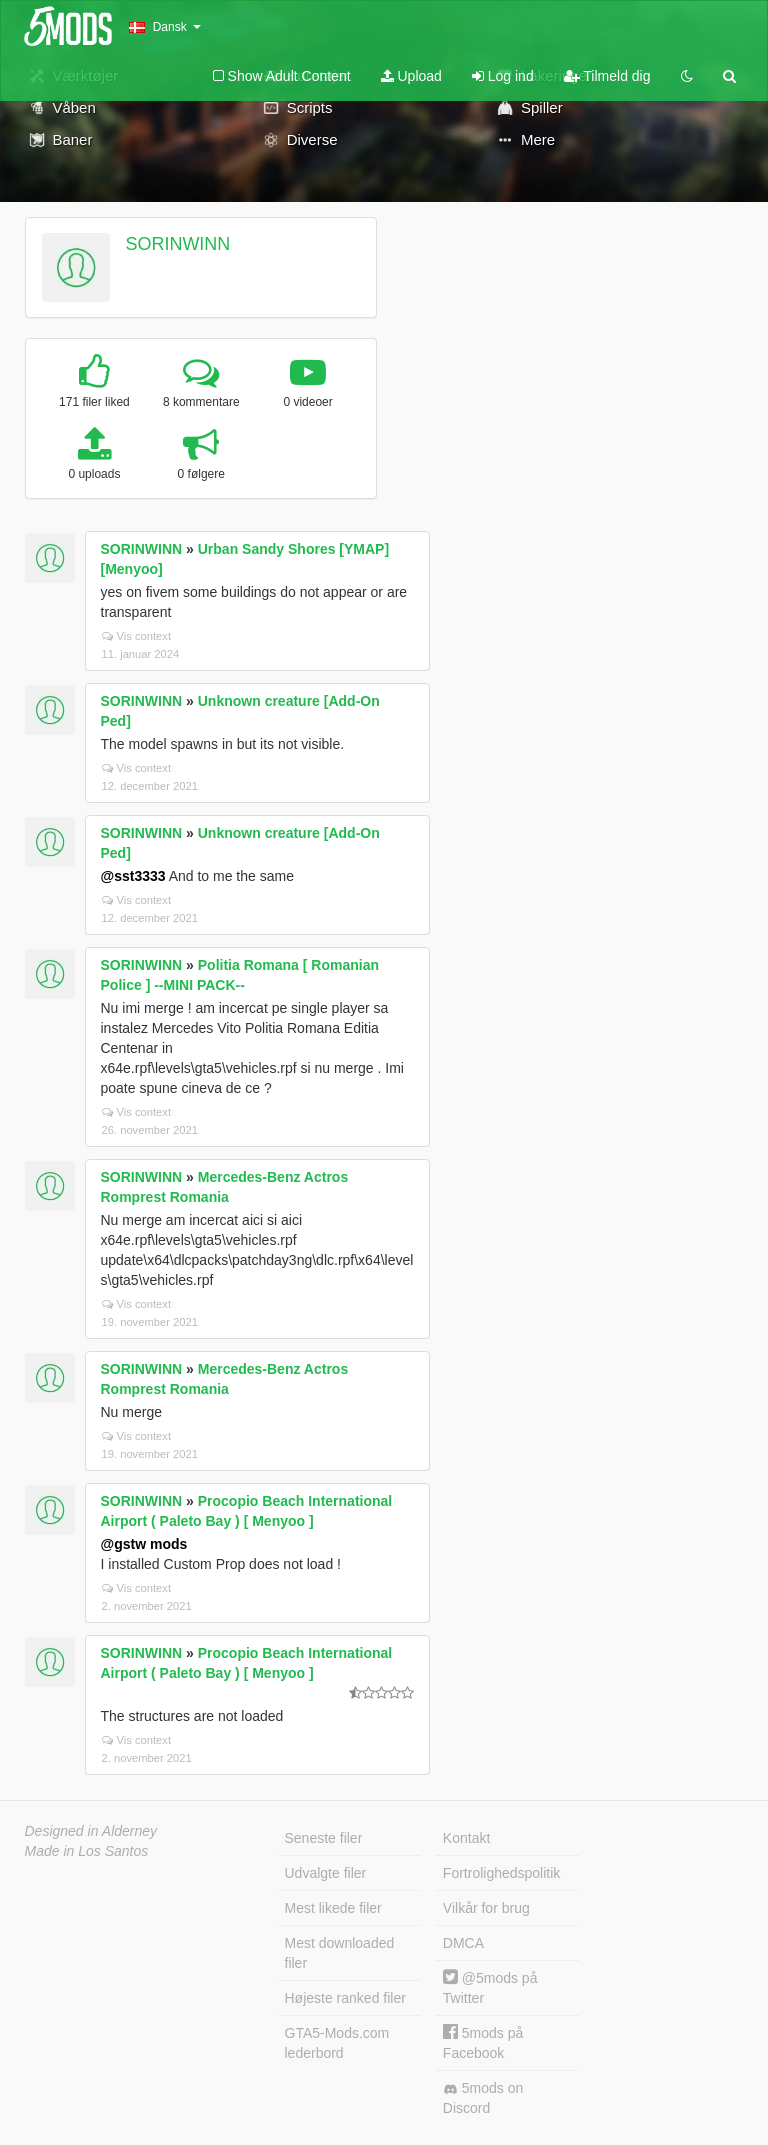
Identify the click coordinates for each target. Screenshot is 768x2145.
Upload (411, 76)
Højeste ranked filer (345, 1998)
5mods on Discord (483, 2098)
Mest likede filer (333, 1908)
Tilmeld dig (607, 76)
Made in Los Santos (87, 1851)
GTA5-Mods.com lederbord (337, 2043)
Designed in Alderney (91, 1831)
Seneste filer (324, 1838)
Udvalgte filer (326, 1873)
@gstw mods (144, 1544)
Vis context (137, 636)
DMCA (463, 1943)
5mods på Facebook (483, 2042)
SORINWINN (177, 244)
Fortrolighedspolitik (502, 1873)
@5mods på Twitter (490, 1987)
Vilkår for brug (486, 1908)
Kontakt (466, 1838)
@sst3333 (133, 876)
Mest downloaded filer (340, 1953)
